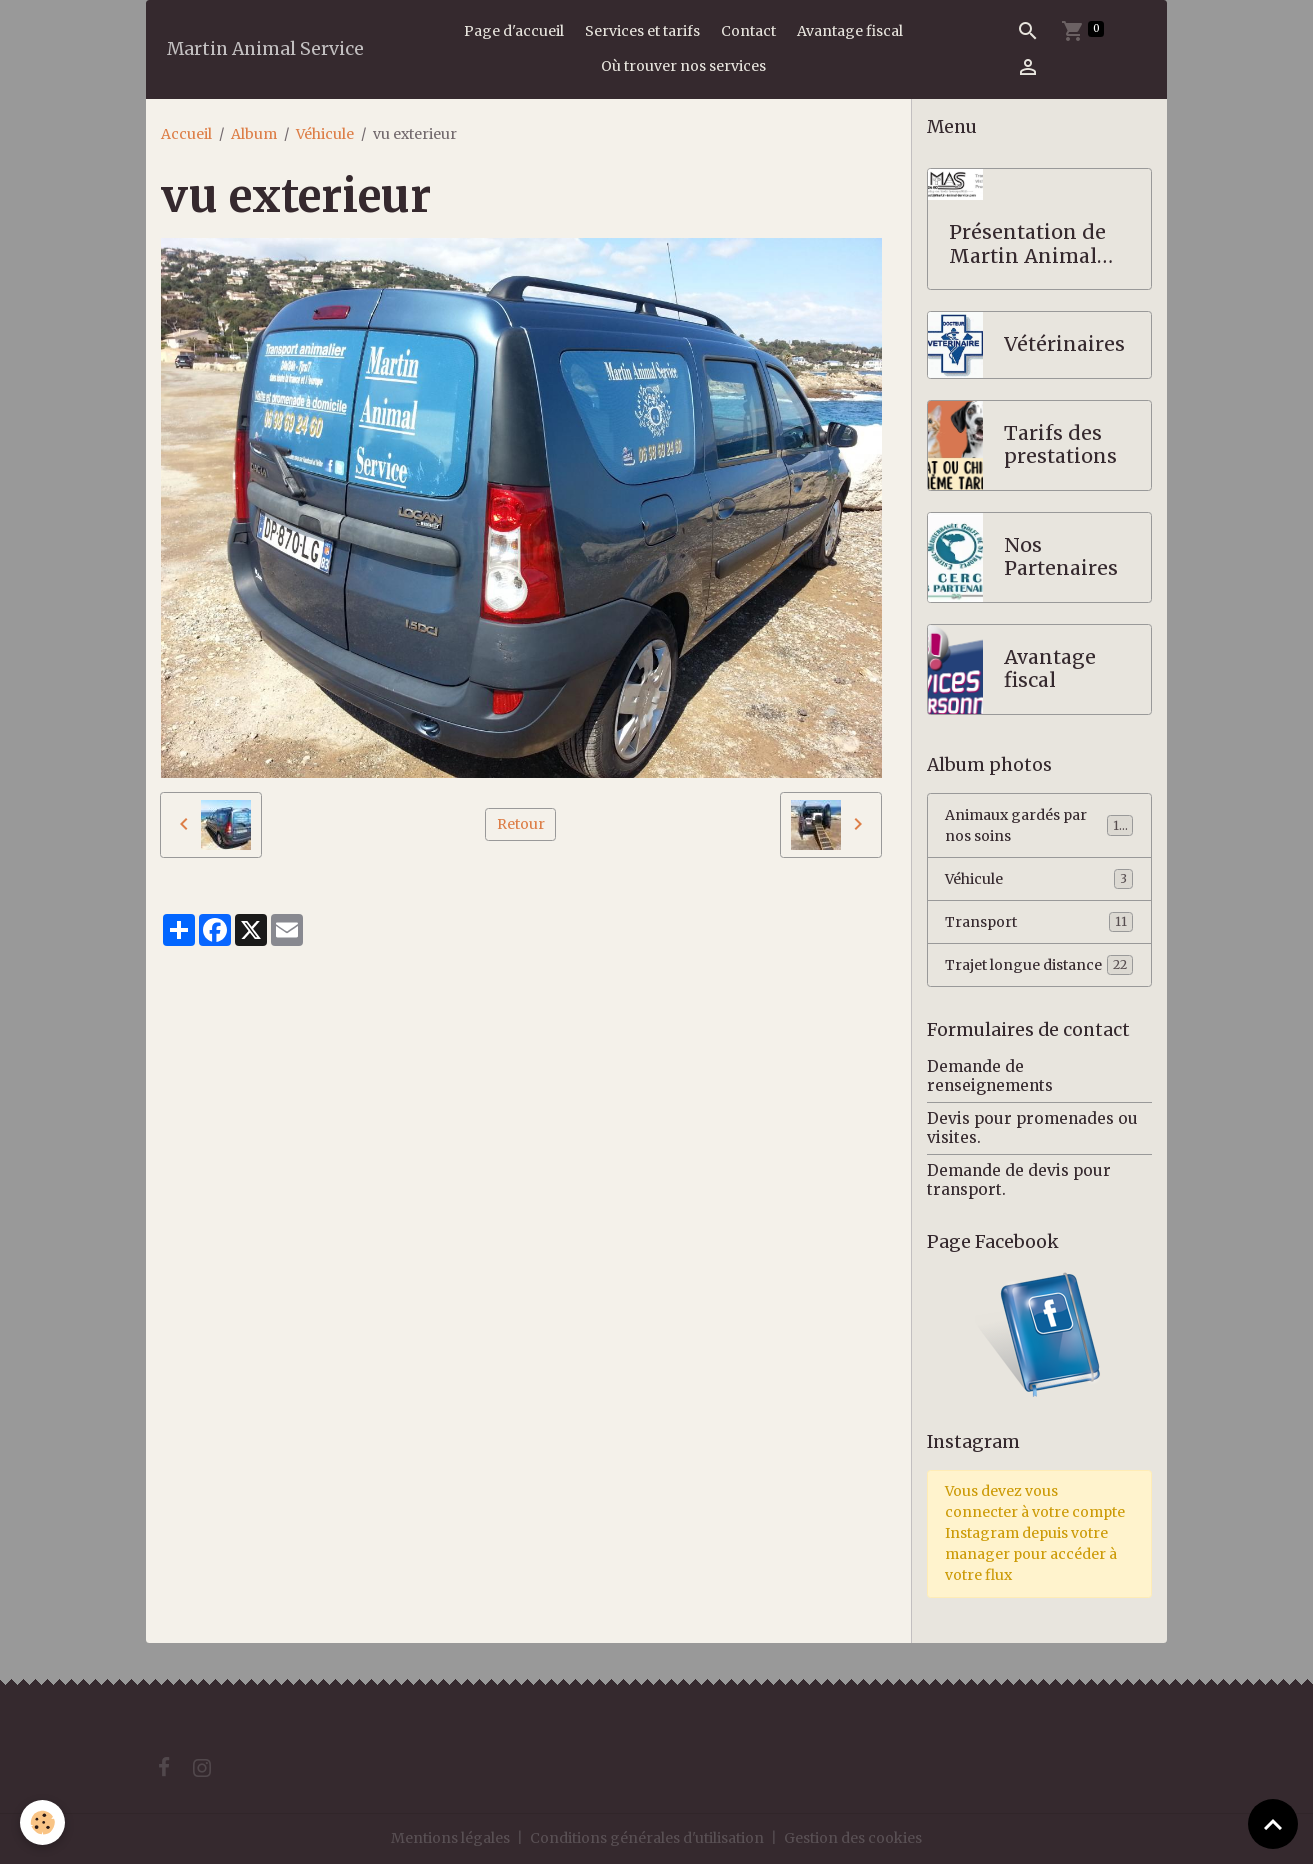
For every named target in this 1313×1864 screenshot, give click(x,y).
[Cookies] (42, 1822)
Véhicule (325, 134)
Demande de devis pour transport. (1019, 1179)
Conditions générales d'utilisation (647, 1838)
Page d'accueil (514, 31)
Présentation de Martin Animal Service (1027, 244)
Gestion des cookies (853, 1838)
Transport (1039, 922)
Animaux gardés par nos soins (1039, 825)
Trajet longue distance (1039, 965)
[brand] (265, 49)
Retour (521, 824)
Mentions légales (450, 1838)
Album (254, 134)
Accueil (186, 134)
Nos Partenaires (1061, 557)
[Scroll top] (1273, 1824)
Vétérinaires (1064, 344)
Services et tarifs (642, 31)
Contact (748, 31)
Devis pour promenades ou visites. (1032, 1127)
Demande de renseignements (990, 1075)
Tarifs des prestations (1060, 445)
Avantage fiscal (850, 31)
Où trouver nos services (683, 66)
